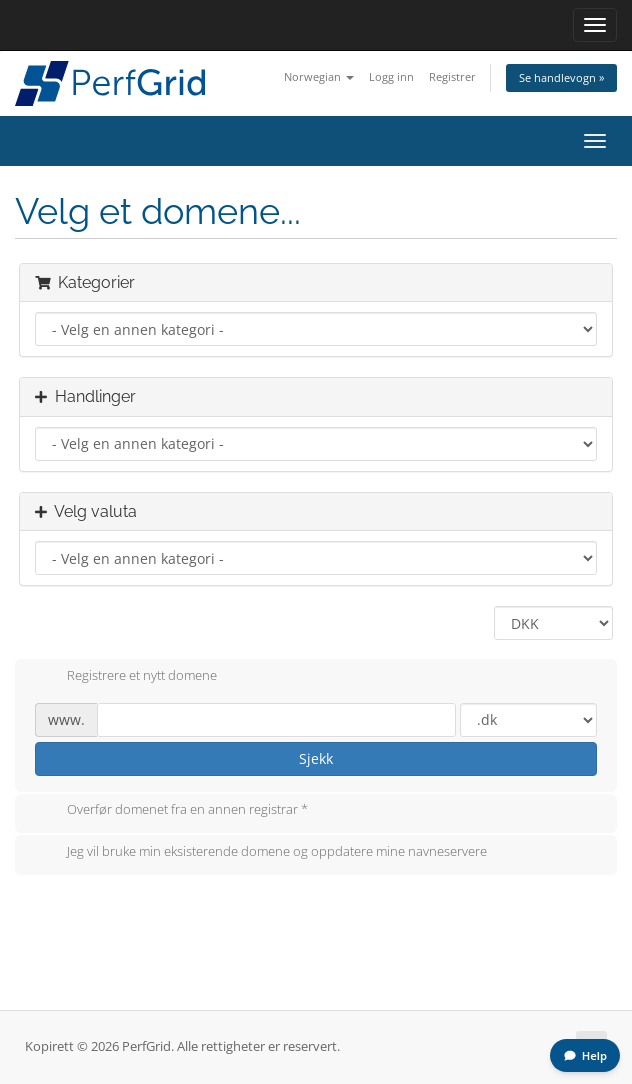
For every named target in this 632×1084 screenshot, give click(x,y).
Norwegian (319, 76)
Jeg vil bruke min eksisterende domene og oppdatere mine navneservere (261, 853)
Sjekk (316, 758)
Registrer (452, 76)
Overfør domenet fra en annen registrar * (171, 811)
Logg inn (391, 76)
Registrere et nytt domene (126, 677)
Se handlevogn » (561, 77)
